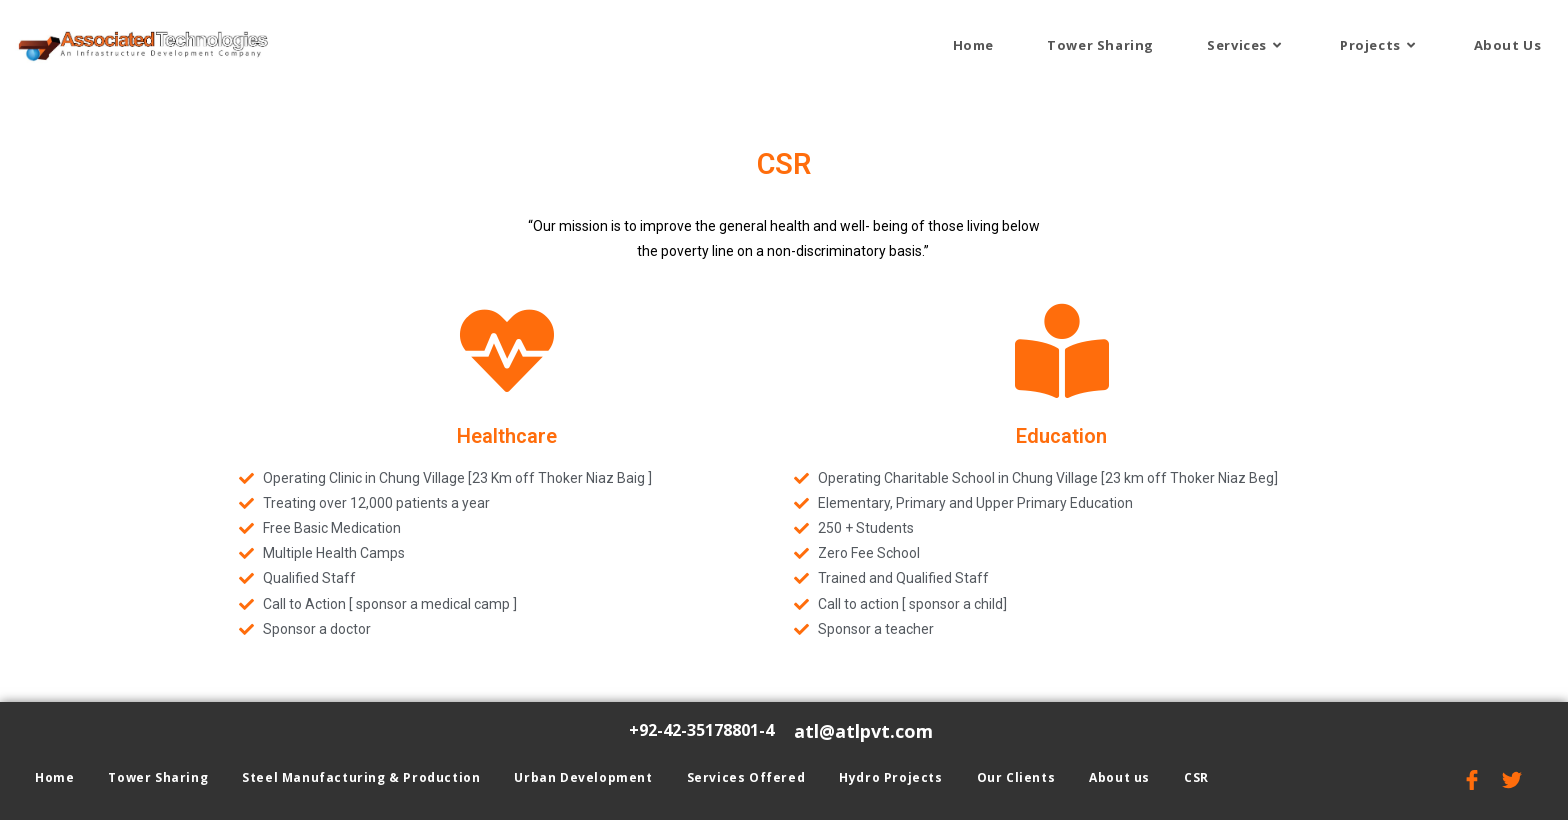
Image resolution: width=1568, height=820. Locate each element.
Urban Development (583, 777)
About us (1119, 777)
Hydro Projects (890, 777)
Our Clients (1016, 777)
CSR (1196, 777)
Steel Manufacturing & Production (361, 777)
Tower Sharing (158, 777)
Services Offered (746, 777)
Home (54, 777)
